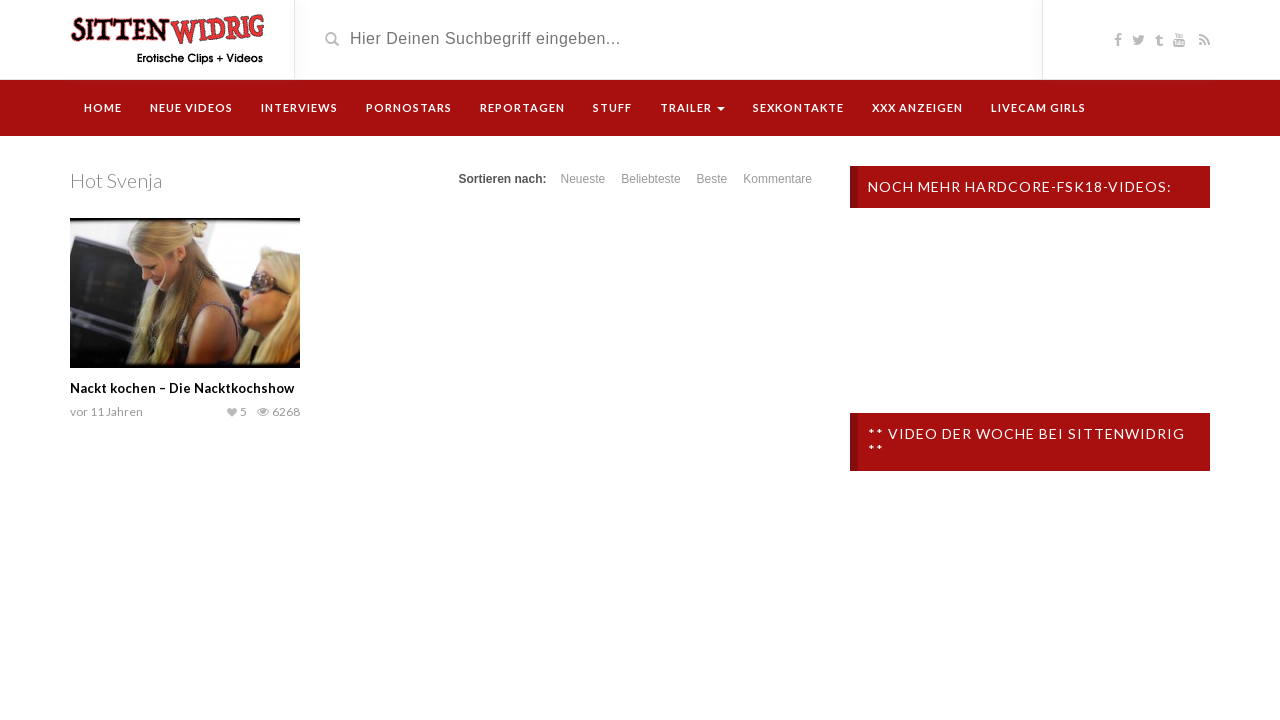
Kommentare (777, 179)
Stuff (612, 107)
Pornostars (409, 107)
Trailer (692, 107)
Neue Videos (191, 107)
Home (103, 107)
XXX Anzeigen (917, 107)
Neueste (583, 179)
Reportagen (522, 107)
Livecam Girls (1038, 107)
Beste (712, 179)
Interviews (299, 107)
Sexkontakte (798, 107)
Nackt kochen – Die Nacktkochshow (182, 388)
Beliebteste (650, 179)
